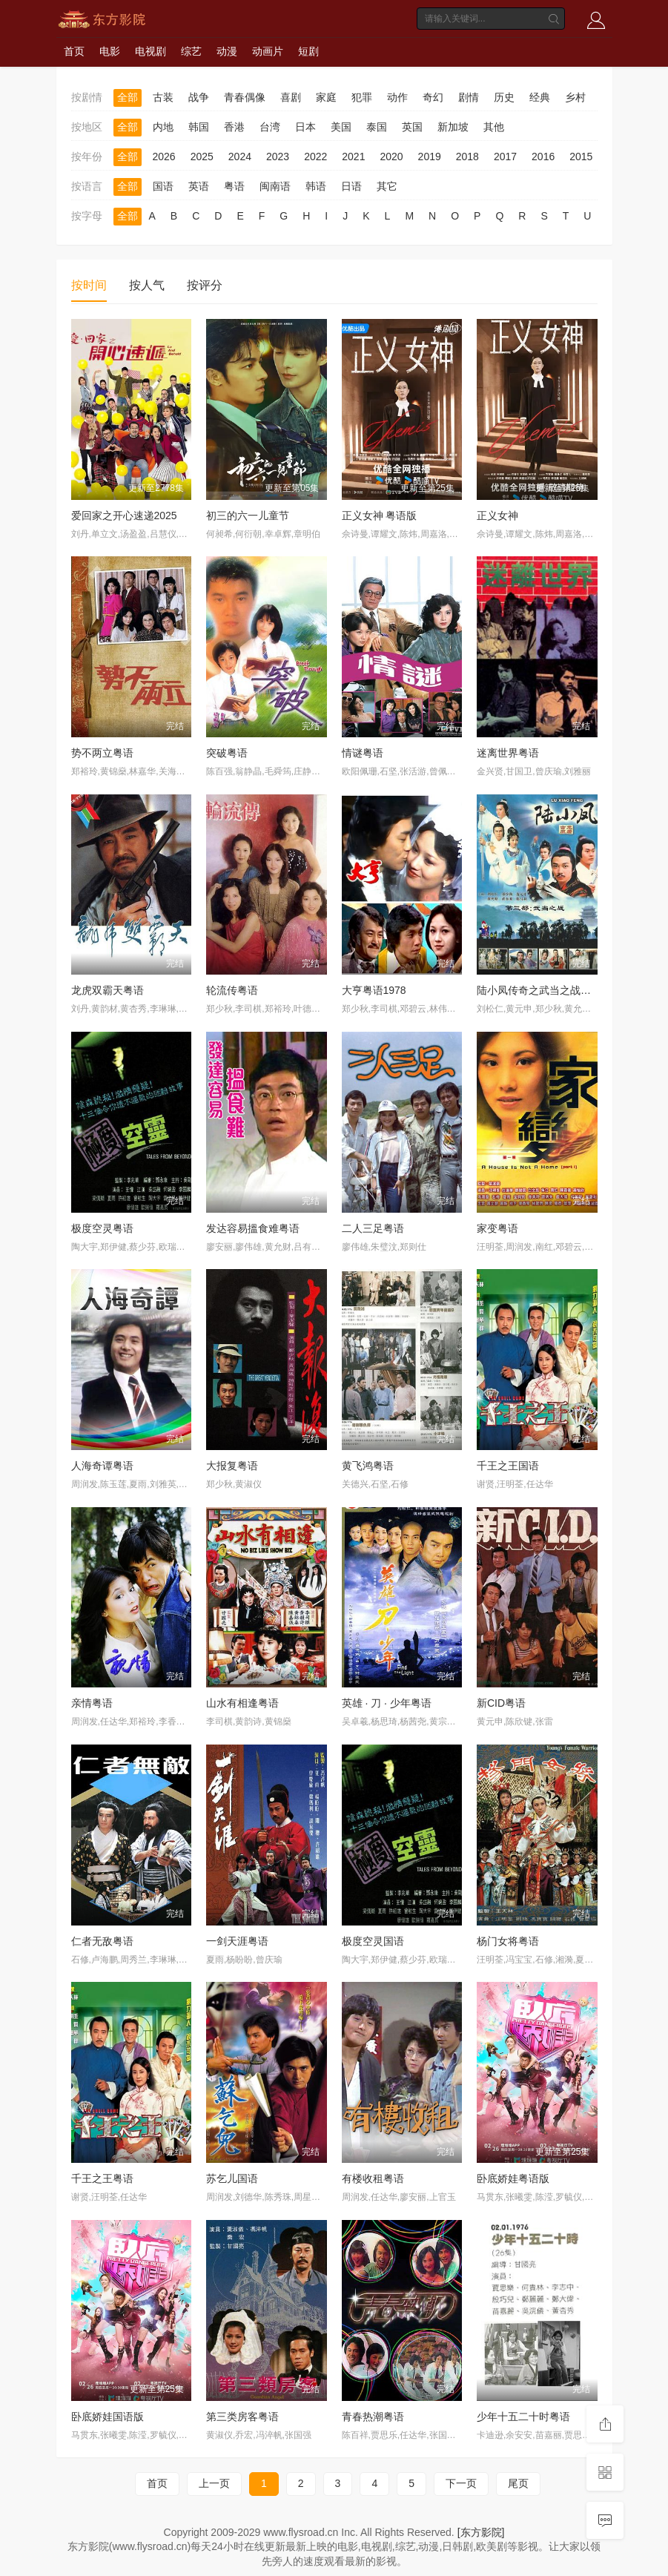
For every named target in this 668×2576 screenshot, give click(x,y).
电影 (109, 51)
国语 (163, 186)
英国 (412, 127)
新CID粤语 (501, 1703)
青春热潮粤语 (373, 2416)
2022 (315, 156)
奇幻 (433, 97)
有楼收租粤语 (373, 2178)
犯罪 (361, 97)
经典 (539, 97)
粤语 (234, 186)
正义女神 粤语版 (379, 515)
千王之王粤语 (102, 2178)
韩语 (315, 186)
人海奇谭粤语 (102, 1466)
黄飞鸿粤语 (368, 1466)
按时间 (89, 285)
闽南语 (275, 186)
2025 (202, 156)
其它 (387, 186)
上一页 (214, 2483)
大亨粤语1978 (374, 990)
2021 (353, 156)
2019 (429, 156)
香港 (234, 127)
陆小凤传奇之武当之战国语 (539, 990)
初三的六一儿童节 (247, 515)
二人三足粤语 (373, 1228)
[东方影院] (481, 2532)
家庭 (326, 97)
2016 (543, 156)
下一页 (461, 2483)
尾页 (518, 2483)
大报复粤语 (232, 1466)
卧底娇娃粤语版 (513, 2178)
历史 (504, 97)
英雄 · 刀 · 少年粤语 (386, 1703)
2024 (239, 156)
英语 (198, 186)
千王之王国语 (508, 1466)
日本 (305, 127)
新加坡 (453, 127)
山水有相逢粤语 (242, 1703)
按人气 (147, 285)
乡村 (575, 97)
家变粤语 (497, 1228)
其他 (493, 127)
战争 (198, 97)
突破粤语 (227, 753)
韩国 (198, 127)
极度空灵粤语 (102, 1228)
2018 (467, 156)
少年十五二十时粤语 (523, 2416)
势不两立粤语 (102, 753)
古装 (163, 97)
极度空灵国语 (373, 1941)
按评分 (204, 285)
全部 (127, 97)
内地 (163, 127)
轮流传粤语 (232, 990)
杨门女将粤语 (508, 1941)
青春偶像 (244, 97)
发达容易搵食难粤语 (253, 1228)
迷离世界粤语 (508, 753)
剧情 (468, 97)
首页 (74, 51)
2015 (580, 156)
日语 (351, 186)
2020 (391, 156)
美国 (341, 127)
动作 (397, 97)
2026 (164, 156)
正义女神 (497, 515)
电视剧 (150, 51)
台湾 (269, 127)
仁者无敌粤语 (102, 1941)
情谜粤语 (362, 753)
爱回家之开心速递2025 (124, 515)
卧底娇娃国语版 (107, 2416)
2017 (505, 156)
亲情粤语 (92, 1703)
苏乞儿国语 (232, 2178)
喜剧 (290, 97)
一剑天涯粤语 (237, 1941)
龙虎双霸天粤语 (107, 990)
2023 (277, 156)
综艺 (191, 51)
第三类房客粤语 (242, 2416)
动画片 (267, 51)
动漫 (226, 51)
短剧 (308, 51)
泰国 (376, 127)
